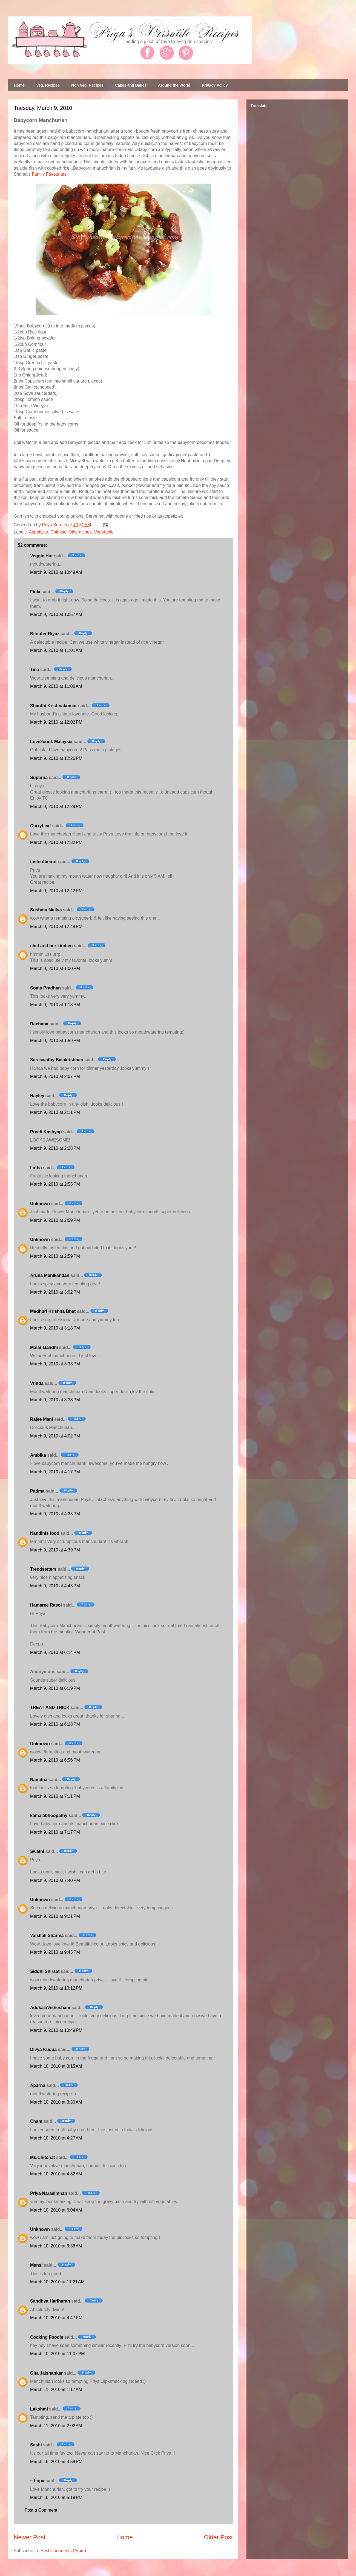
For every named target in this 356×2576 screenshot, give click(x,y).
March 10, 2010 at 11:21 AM (57, 2282)
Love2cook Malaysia (51, 741)
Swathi (37, 1851)
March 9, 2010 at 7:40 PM (55, 1880)
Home (19, 85)
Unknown (40, 1203)
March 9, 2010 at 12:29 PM (56, 806)
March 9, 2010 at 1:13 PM (55, 1004)
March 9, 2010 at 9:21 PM (55, 1916)
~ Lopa (37, 2480)
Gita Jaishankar (46, 2373)
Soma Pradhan (45, 988)
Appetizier (38, 532)
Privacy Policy (215, 85)
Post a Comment (41, 2510)
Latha (36, 1167)
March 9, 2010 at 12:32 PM (56, 842)
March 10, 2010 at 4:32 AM (56, 2174)
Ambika (38, 1455)
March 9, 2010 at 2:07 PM (55, 1076)
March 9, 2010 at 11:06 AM (56, 686)
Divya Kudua (43, 2049)
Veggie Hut (41, 556)
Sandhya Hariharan (50, 2301)
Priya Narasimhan (48, 2193)
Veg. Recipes (48, 85)
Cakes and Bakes (131, 85)
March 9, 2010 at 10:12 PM (56, 1988)
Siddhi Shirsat (45, 1971)
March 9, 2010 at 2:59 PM (55, 1220)
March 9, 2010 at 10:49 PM (56, 2030)
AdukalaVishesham (50, 2007)
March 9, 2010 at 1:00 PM (55, 968)
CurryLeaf (40, 825)
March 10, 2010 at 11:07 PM (57, 2353)
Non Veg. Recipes (87, 85)
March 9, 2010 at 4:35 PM (55, 1513)
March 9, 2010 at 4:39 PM (55, 1550)
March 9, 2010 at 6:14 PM (55, 1652)
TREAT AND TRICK (50, 1707)
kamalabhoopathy (48, 1815)
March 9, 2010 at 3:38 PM (55, 1399)
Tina (34, 669)
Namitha (38, 1779)
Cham (36, 2121)
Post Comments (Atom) (63, 2550)
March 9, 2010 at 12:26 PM (56, 758)
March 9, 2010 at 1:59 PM (55, 1040)
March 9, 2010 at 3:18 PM (55, 1328)
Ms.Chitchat (42, 2157)
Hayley (37, 1095)
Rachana (39, 1024)
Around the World (174, 85)
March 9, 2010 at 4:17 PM (55, 1472)
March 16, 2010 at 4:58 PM (56, 2461)
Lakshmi (39, 2409)
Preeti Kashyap (46, 1131)
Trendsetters (43, 1569)
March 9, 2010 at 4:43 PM (55, 1586)
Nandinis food (44, 1533)
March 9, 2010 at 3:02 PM (55, 1292)
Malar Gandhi (44, 1347)
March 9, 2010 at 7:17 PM (55, 1832)
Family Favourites (49, 174)
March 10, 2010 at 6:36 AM (56, 2246)
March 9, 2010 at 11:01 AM (56, 650)
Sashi (36, 2445)
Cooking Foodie (46, 2337)
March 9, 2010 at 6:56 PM (55, 1760)
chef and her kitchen (51, 945)
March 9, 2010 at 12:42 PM (56, 890)
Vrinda (37, 1383)
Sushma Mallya (46, 910)
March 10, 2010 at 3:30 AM (56, 2102)
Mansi (36, 2265)
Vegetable (104, 532)
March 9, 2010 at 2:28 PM (55, 1148)
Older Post (218, 2537)
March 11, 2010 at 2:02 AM (56, 2425)
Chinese (58, 532)
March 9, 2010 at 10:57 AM (56, 614)
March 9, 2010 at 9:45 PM (55, 1952)
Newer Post (29, 2537)
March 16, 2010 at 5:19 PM (56, 2497)
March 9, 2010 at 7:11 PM (55, 1796)
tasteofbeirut (43, 861)
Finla (35, 591)
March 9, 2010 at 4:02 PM (55, 1436)
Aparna (37, 2085)
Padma (37, 1491)
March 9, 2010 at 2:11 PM (55, 1112)
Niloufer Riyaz (44, 633)
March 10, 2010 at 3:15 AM (56, 2066)
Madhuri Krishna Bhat (53, 1311)
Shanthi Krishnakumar (53, 705)
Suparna (39, 777)
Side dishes (80, 532)
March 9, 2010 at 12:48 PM (56, 926)
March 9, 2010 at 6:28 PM (55, 1724)
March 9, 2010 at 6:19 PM (55, 1688)
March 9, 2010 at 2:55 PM (55, 1184)
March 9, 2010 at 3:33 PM (55, 1364)
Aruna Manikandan (49, 1275)
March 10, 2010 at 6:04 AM (56, 2210)
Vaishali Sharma (47, 1935)
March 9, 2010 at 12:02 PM (56, 722)
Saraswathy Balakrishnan (56, 1059)
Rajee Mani (41, 1419)
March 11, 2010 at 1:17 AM (56, 2389)
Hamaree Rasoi (46, 1605)
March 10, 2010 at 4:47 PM (56, 2317)
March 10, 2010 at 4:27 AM (56, 2138)
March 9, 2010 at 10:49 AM (56, 572)
